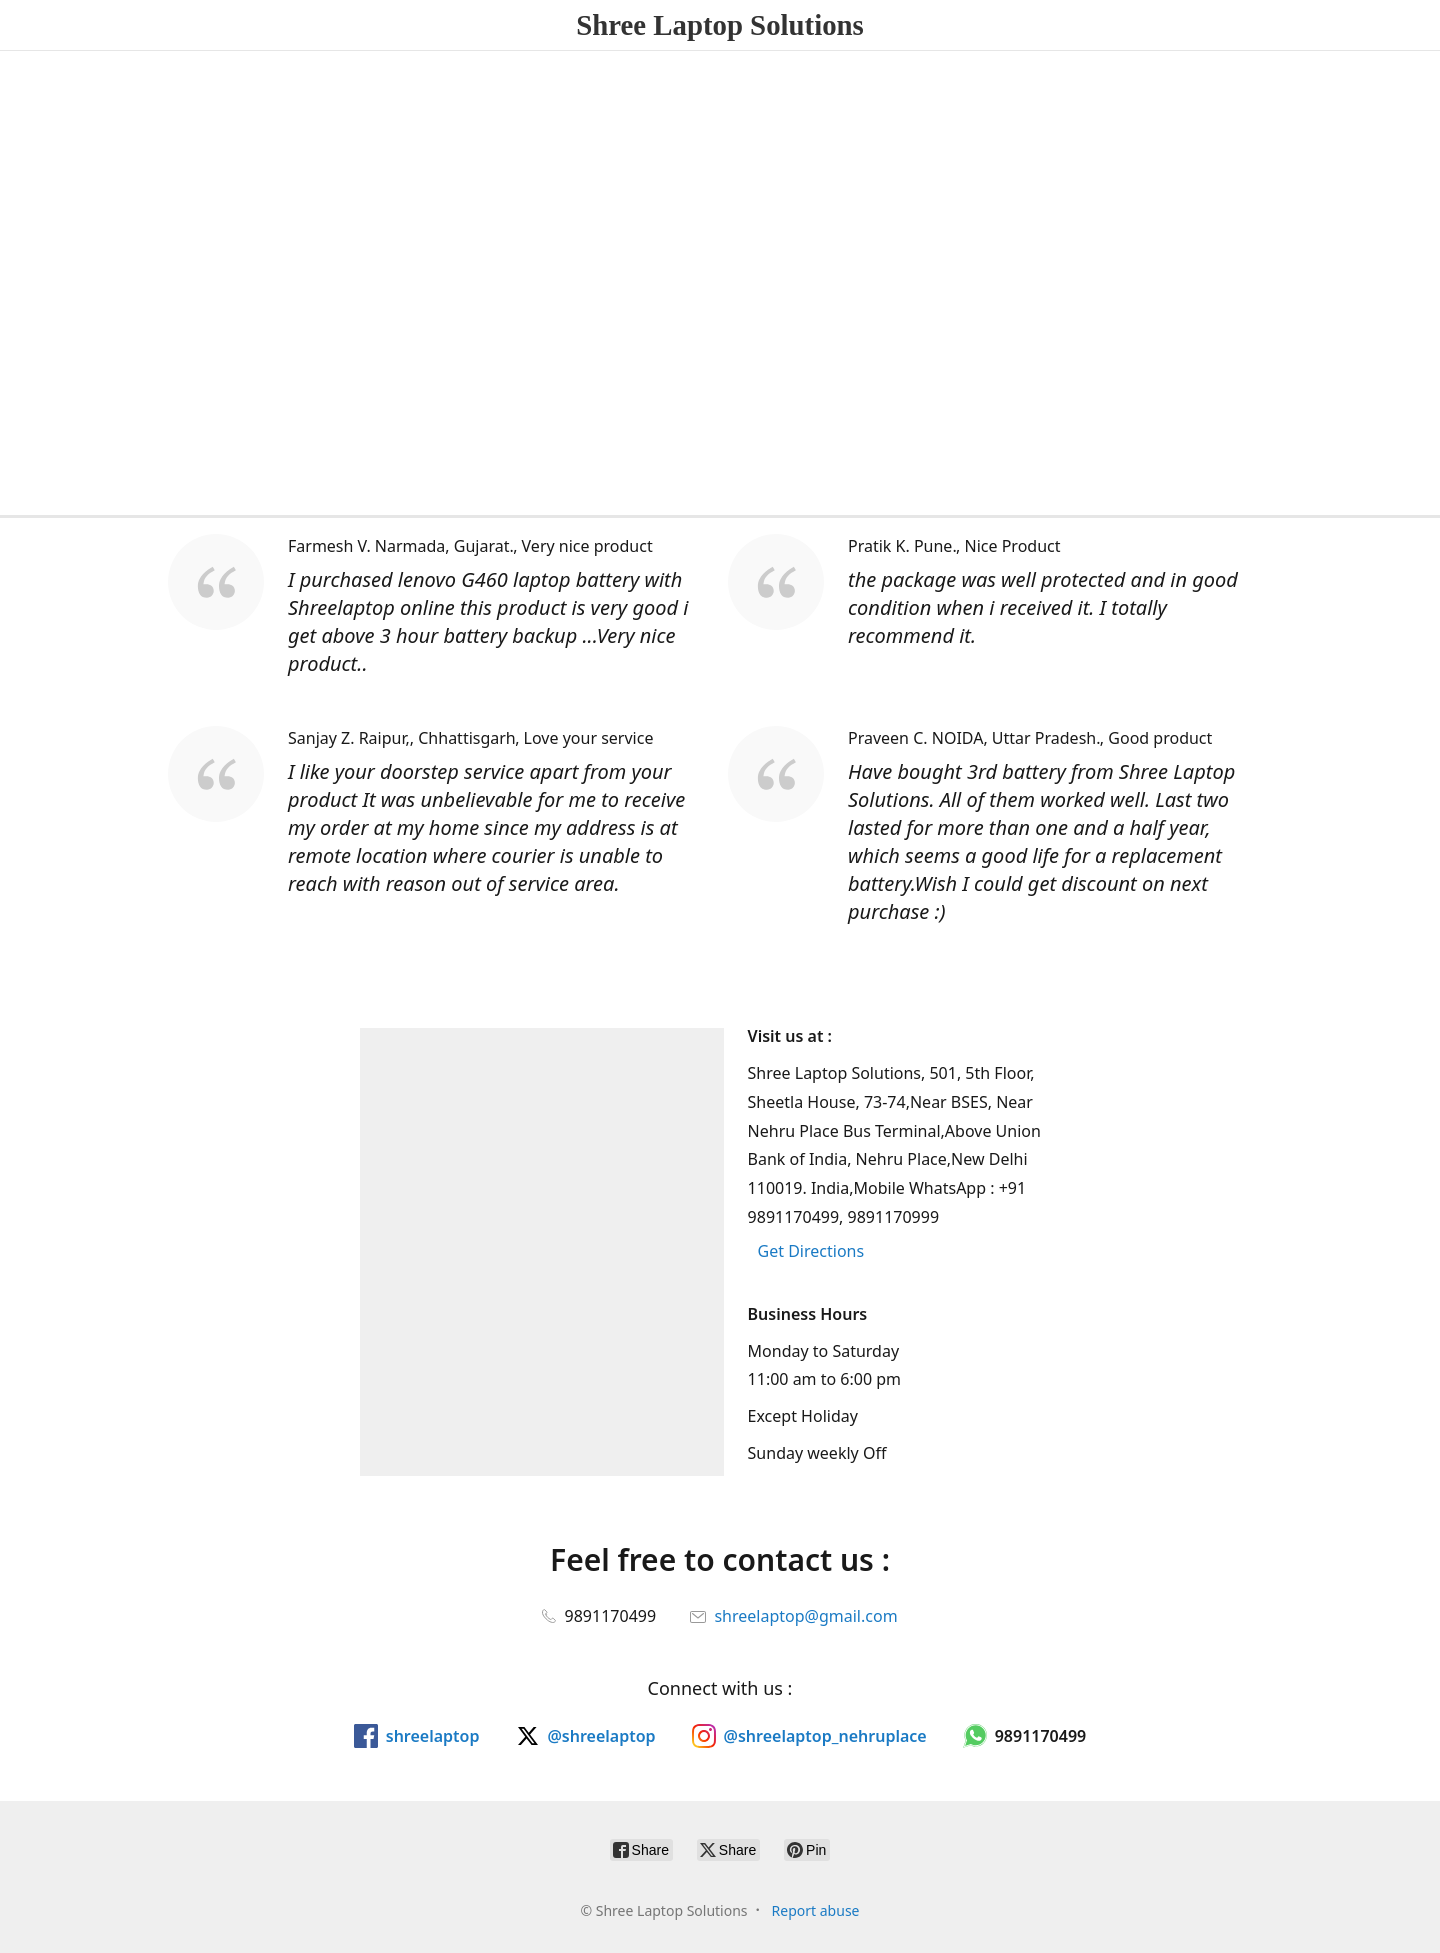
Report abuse (816, 1910)
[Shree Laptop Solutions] (720, 25)
